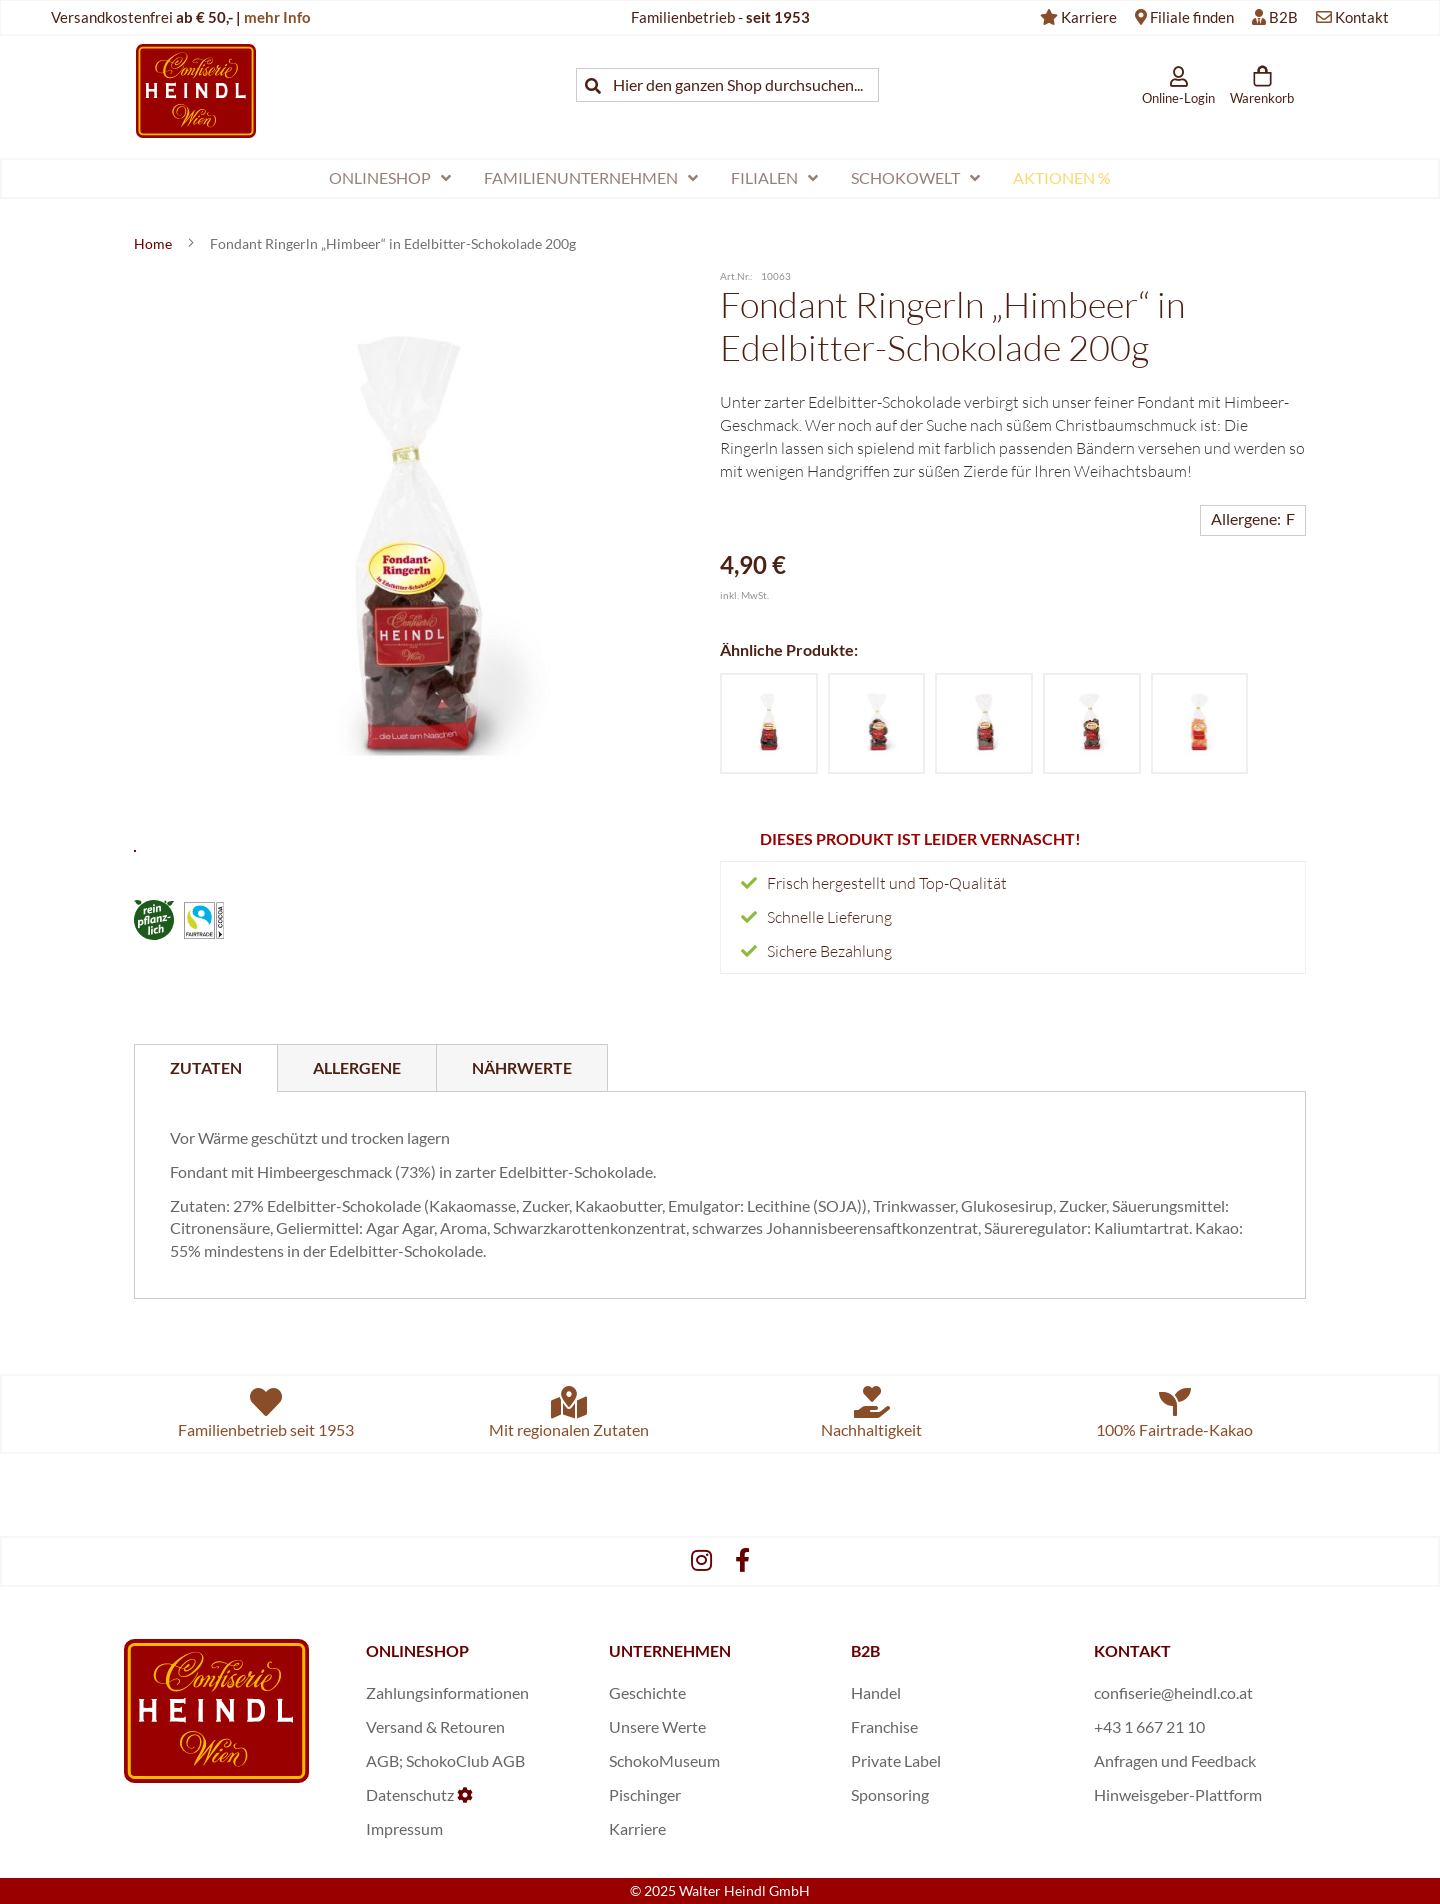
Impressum (404, 1828)
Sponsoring (890, 1794)
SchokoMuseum (664, 1760)
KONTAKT (1132, 1650)
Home (154, 243)
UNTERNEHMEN (670, 1650)
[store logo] (196, 90)
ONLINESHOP (417, 1650)
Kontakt (1362, 17)
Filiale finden (1192, 17)
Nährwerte (522, 1067)
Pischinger (645, 1794)
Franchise (884, 1726)
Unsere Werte (657, 1726)
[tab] (206, 1068)
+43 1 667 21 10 (1149, 1726)
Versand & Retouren (435, 1726)
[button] (409, 835)
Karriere (1089, 17)
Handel (876, 1692)
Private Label (896, 1760)
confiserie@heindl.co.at (1173, 1692)
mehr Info (277, 17)
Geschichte (647, 1692)
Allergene (357, 1067)
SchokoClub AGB (465, 1760)
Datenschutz (410, 1794)
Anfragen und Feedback (1175, 1760)
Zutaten (206, 1067)
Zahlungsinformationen (447, 1692)
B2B (1283, 17)
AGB (382, 1760)
